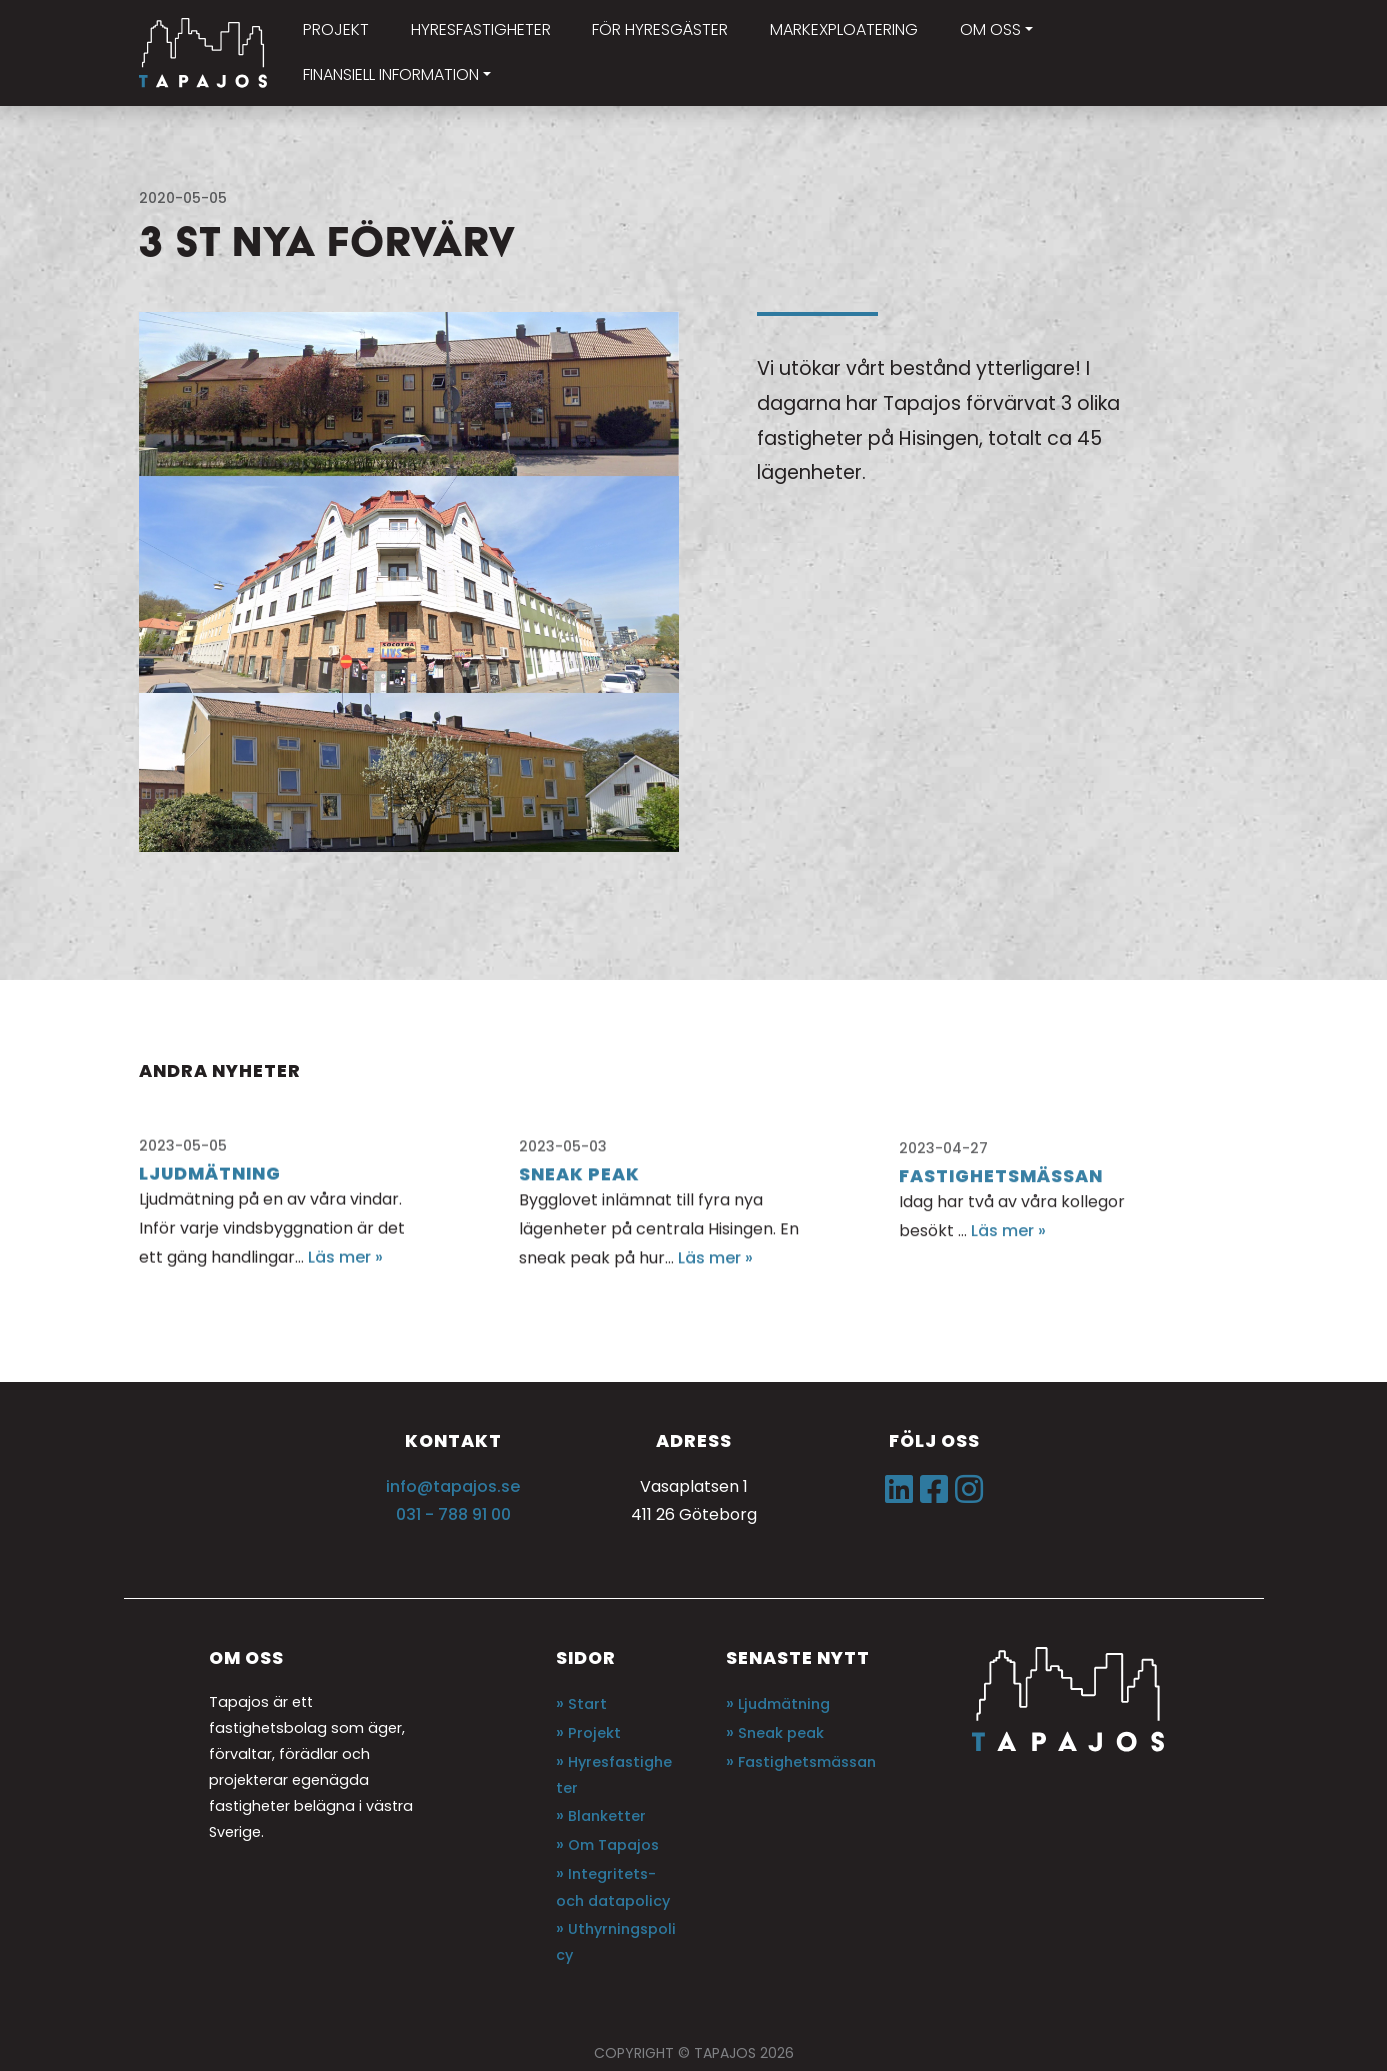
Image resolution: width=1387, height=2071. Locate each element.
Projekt (594, 1733)
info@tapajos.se (453, 1486)
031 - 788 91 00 (453, 1514)
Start (587, 1704)
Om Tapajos (613, 1845)
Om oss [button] (990, 29)
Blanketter (607, 1816)
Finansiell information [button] (391, 74)
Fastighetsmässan (807, 1762)
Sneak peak (781, 1733)
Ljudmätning (784, 1704)
